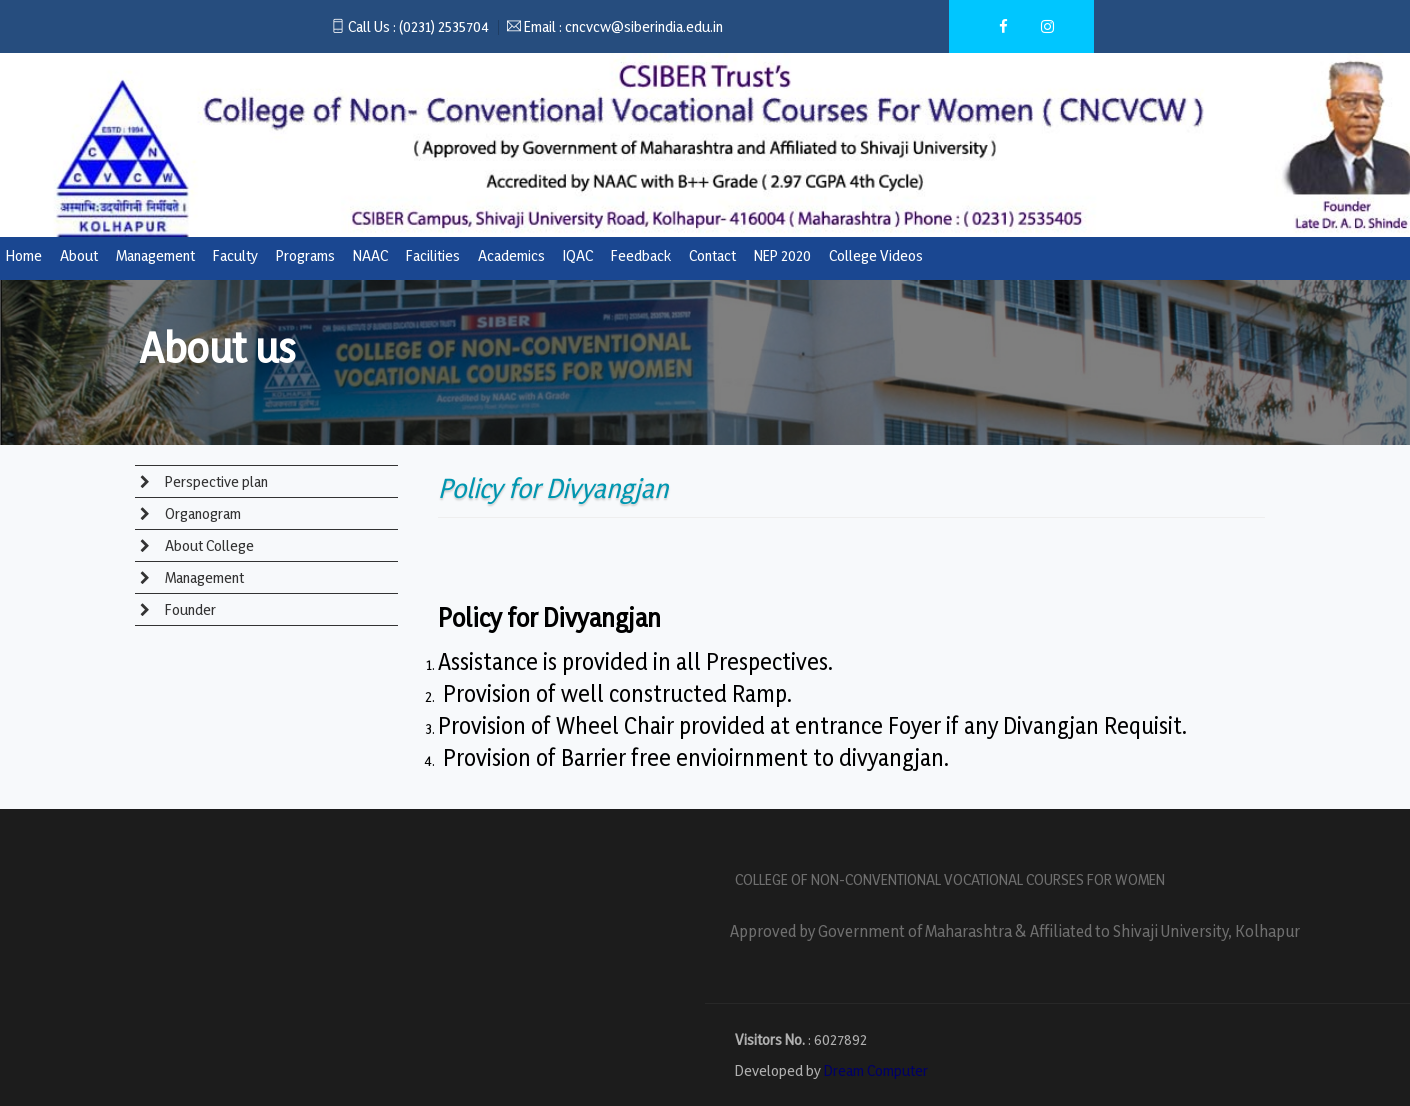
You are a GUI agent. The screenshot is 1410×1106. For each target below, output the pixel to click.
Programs (305, 255)
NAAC (370, 255)
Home (24, 255)
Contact (712, 255)
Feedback (641, 255)
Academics (511, 255)
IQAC (578, 255)
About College (208, 545)
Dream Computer (876, 1070)
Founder (189, 609)
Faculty (235, 255)
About (79, 255)
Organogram (201, 513)
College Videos (876, 255)
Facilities (433, 255)
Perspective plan (215, 481)
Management (155, 255)
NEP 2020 (782, 255)
